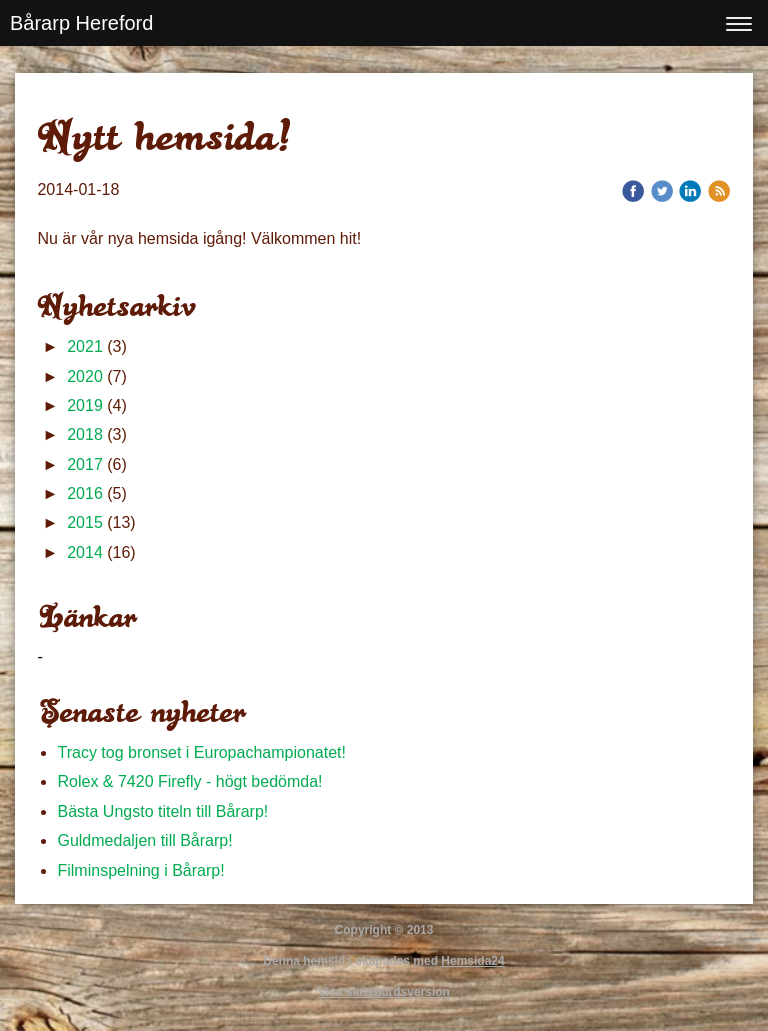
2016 (85, 493)
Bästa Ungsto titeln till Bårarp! (162, 811)
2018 (85, 434)
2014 (85, 552)
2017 (85, 464)
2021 (85, 346)
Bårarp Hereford (81, 23)
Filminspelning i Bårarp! (140, 870)
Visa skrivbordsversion (384, 992)
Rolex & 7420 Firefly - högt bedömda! (189, 781)
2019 (85, 405)
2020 (85, 376)
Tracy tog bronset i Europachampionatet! (203, 752)
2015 (85, 522)
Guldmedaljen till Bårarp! (144, 840)
